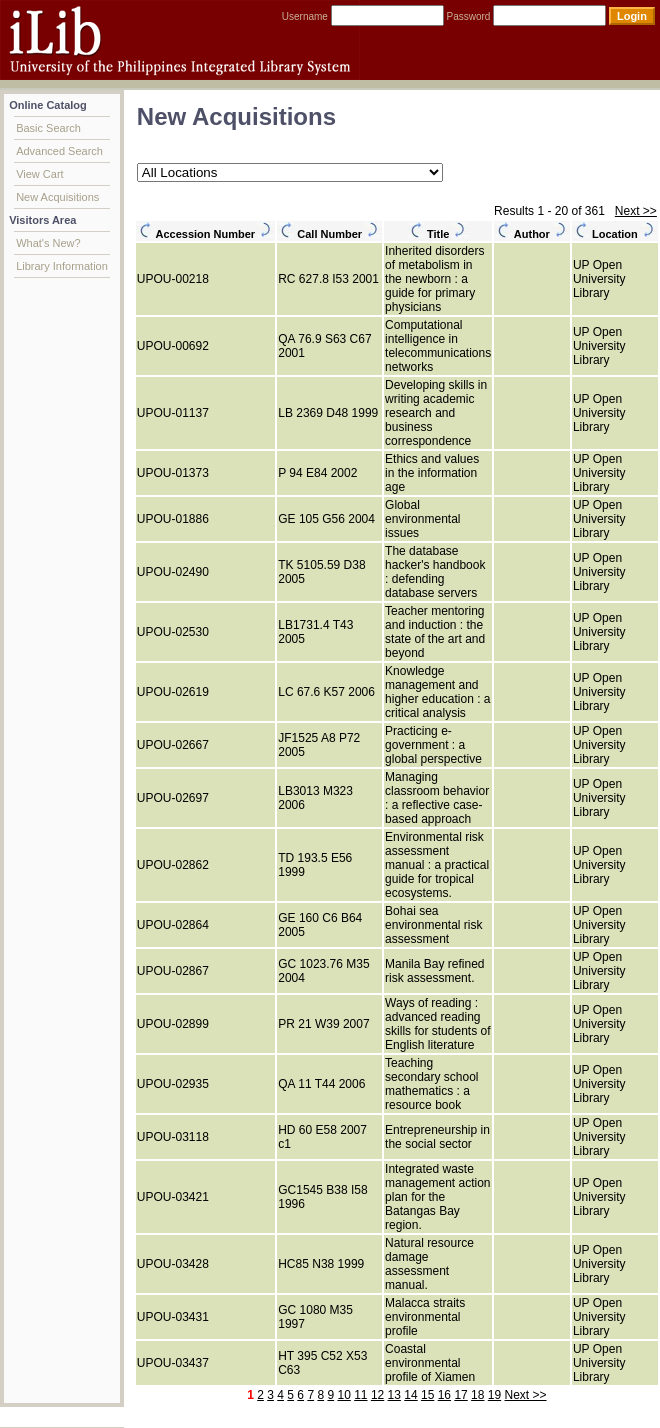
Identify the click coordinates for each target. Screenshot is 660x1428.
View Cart (39, 174)
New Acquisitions (57, 197)
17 (460, 1395)
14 (410, 1395)
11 (360, 1395)
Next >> (636, 211)
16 (444, 1395)
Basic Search (48, 128)
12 (377, 1395)
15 (427, 1395)
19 (494, 1395)
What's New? (48, 243)
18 (477, 1395)
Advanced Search (59, 151)
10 (343, 1395)
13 (394, 1395)
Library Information (62, 266)
